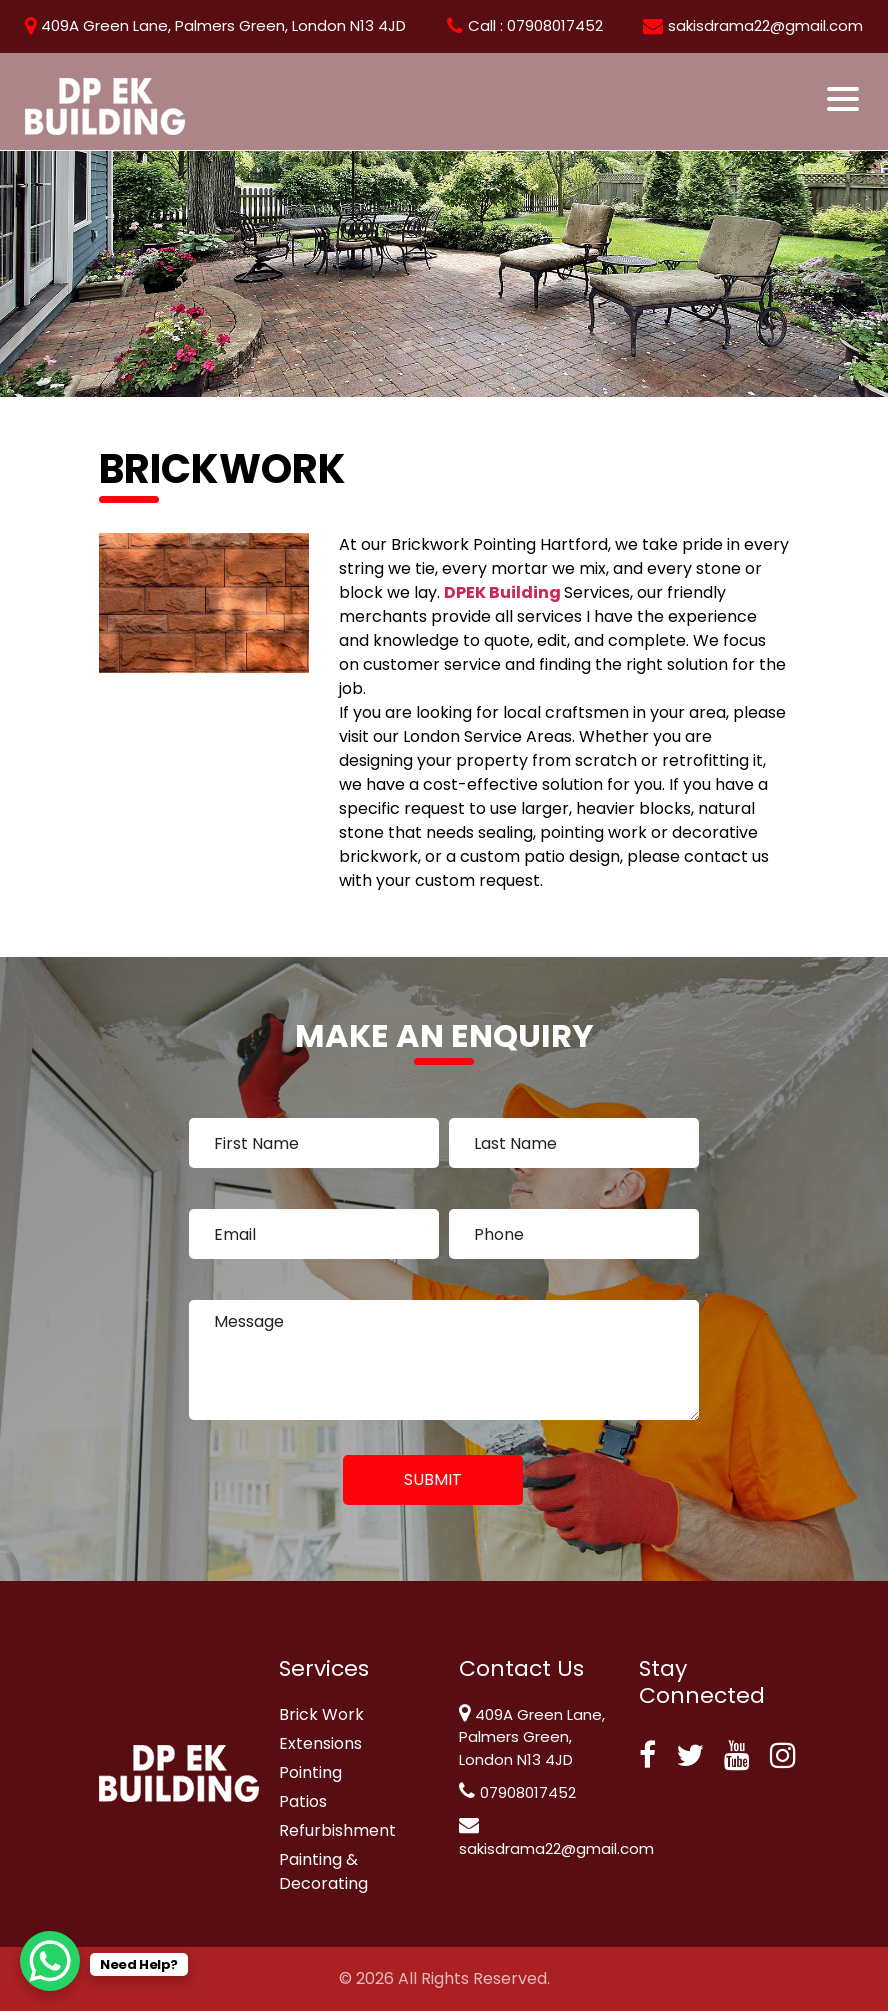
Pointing (310, 1772)
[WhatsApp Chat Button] (50, 1961)
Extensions (320, 1743)
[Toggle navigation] (844, 99)
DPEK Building (504, 592)
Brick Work (321, 1714)
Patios (303, 1801)
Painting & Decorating (323, 1871)
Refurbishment (337, 1830)
